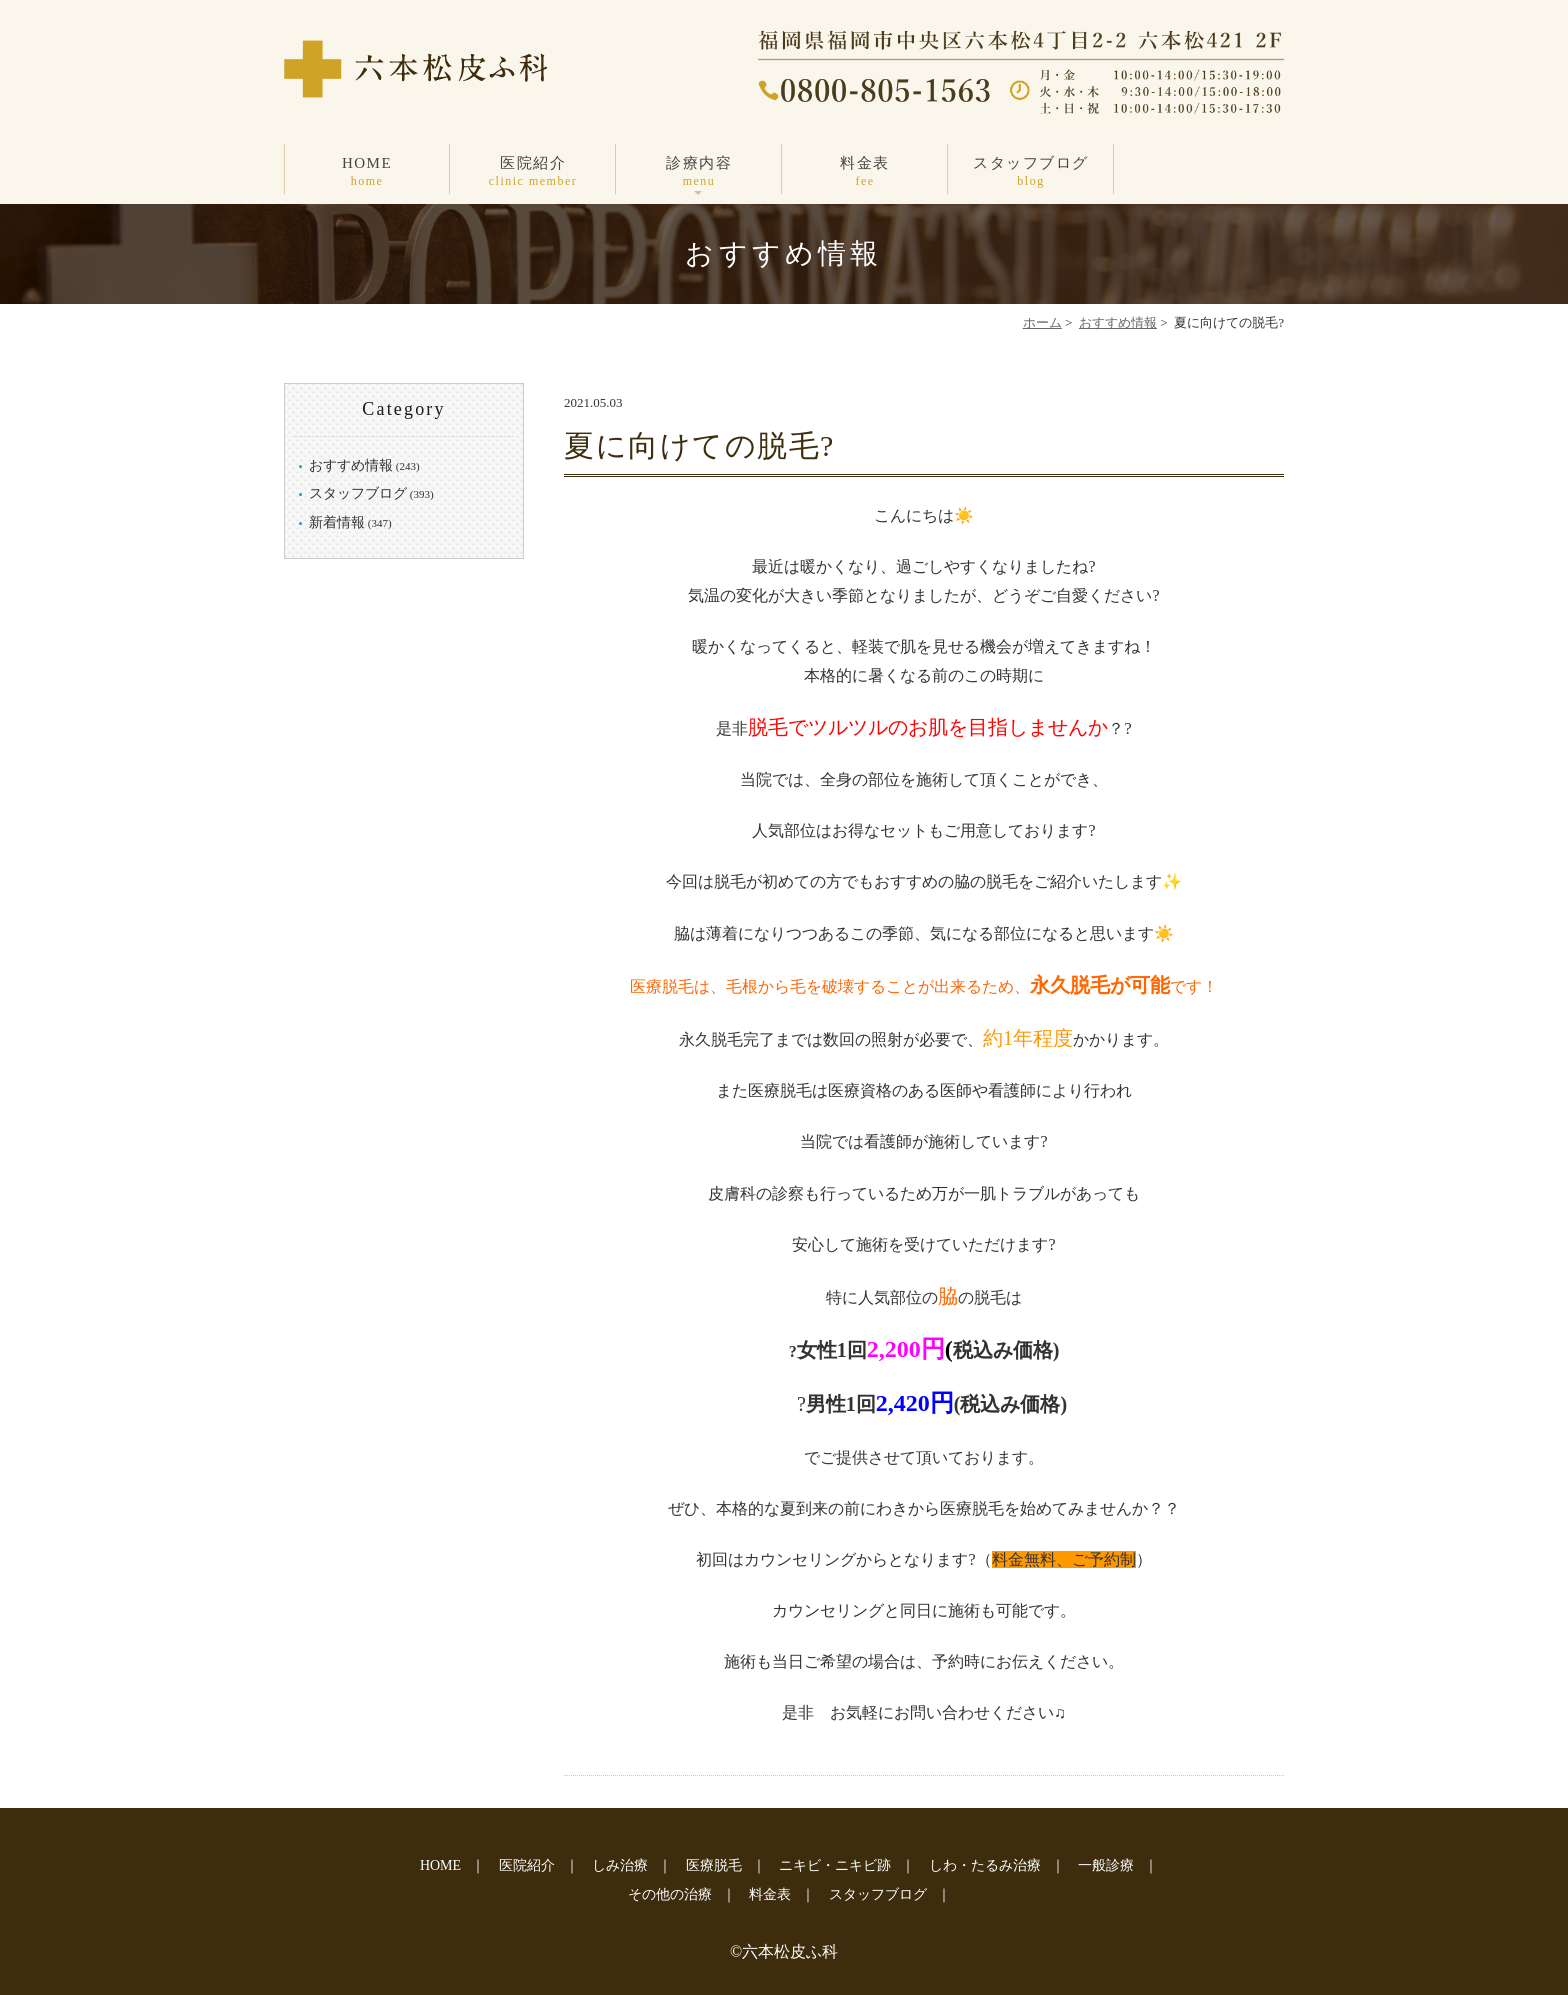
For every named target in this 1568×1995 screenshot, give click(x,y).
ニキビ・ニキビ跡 (835, 1865)
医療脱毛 (714, 1865)
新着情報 (337, 522)
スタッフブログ (1031, 172)
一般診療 (1106, 1865)
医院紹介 (533, 172)
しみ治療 (620, 1865)
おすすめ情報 (1118, 322)
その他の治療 (670, 1894)
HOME (367, 172)
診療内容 (699, 172)
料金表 (865, 172)
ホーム (1042, 322)
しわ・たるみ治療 (985, 1865)
